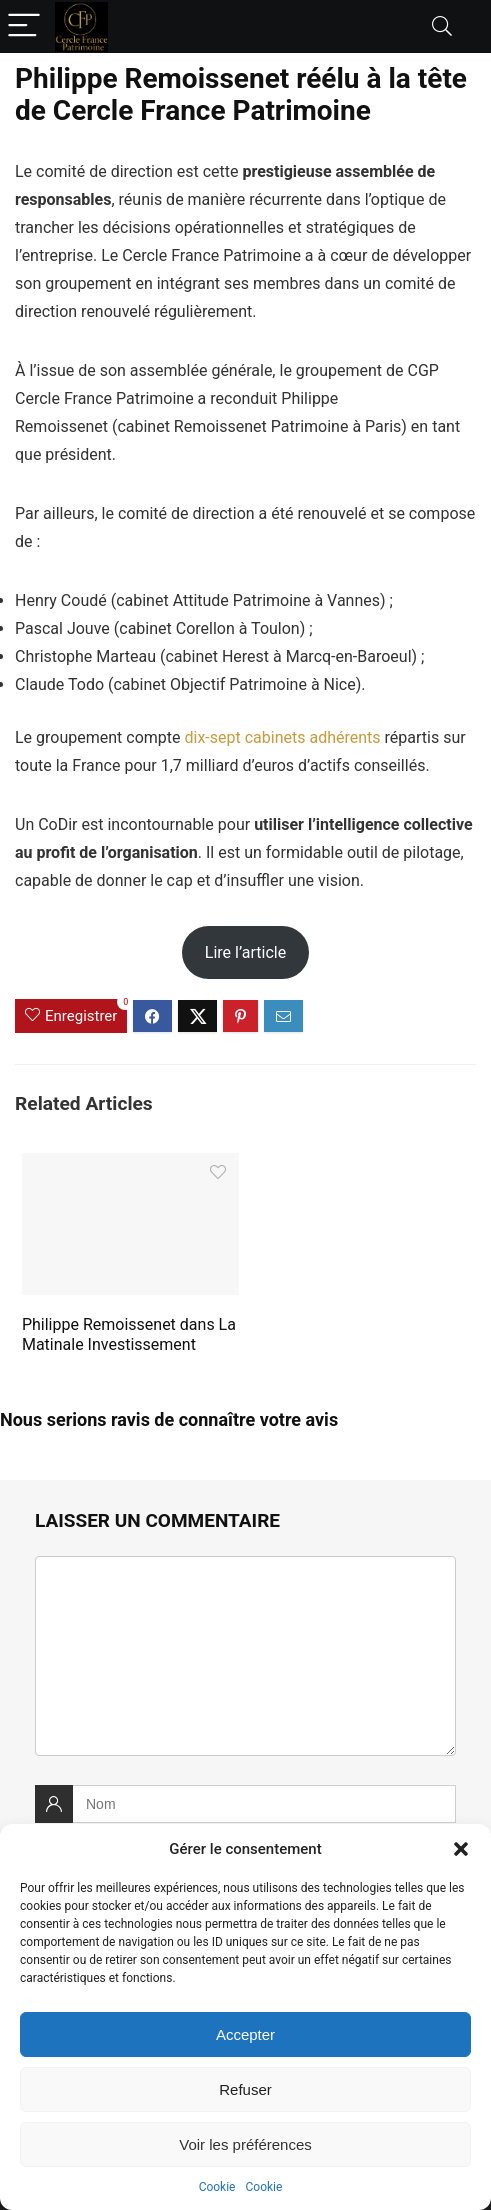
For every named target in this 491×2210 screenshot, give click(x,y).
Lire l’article (245, 952)
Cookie (217, 2187)
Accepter (245, 2034)
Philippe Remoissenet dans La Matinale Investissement (129, 1334)
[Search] (442, 26)
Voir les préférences (245, 2144)
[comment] (245, 1656)
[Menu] (24, 26)
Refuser (245, 2089)
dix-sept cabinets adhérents (283, 737)
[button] (461, 1849)
